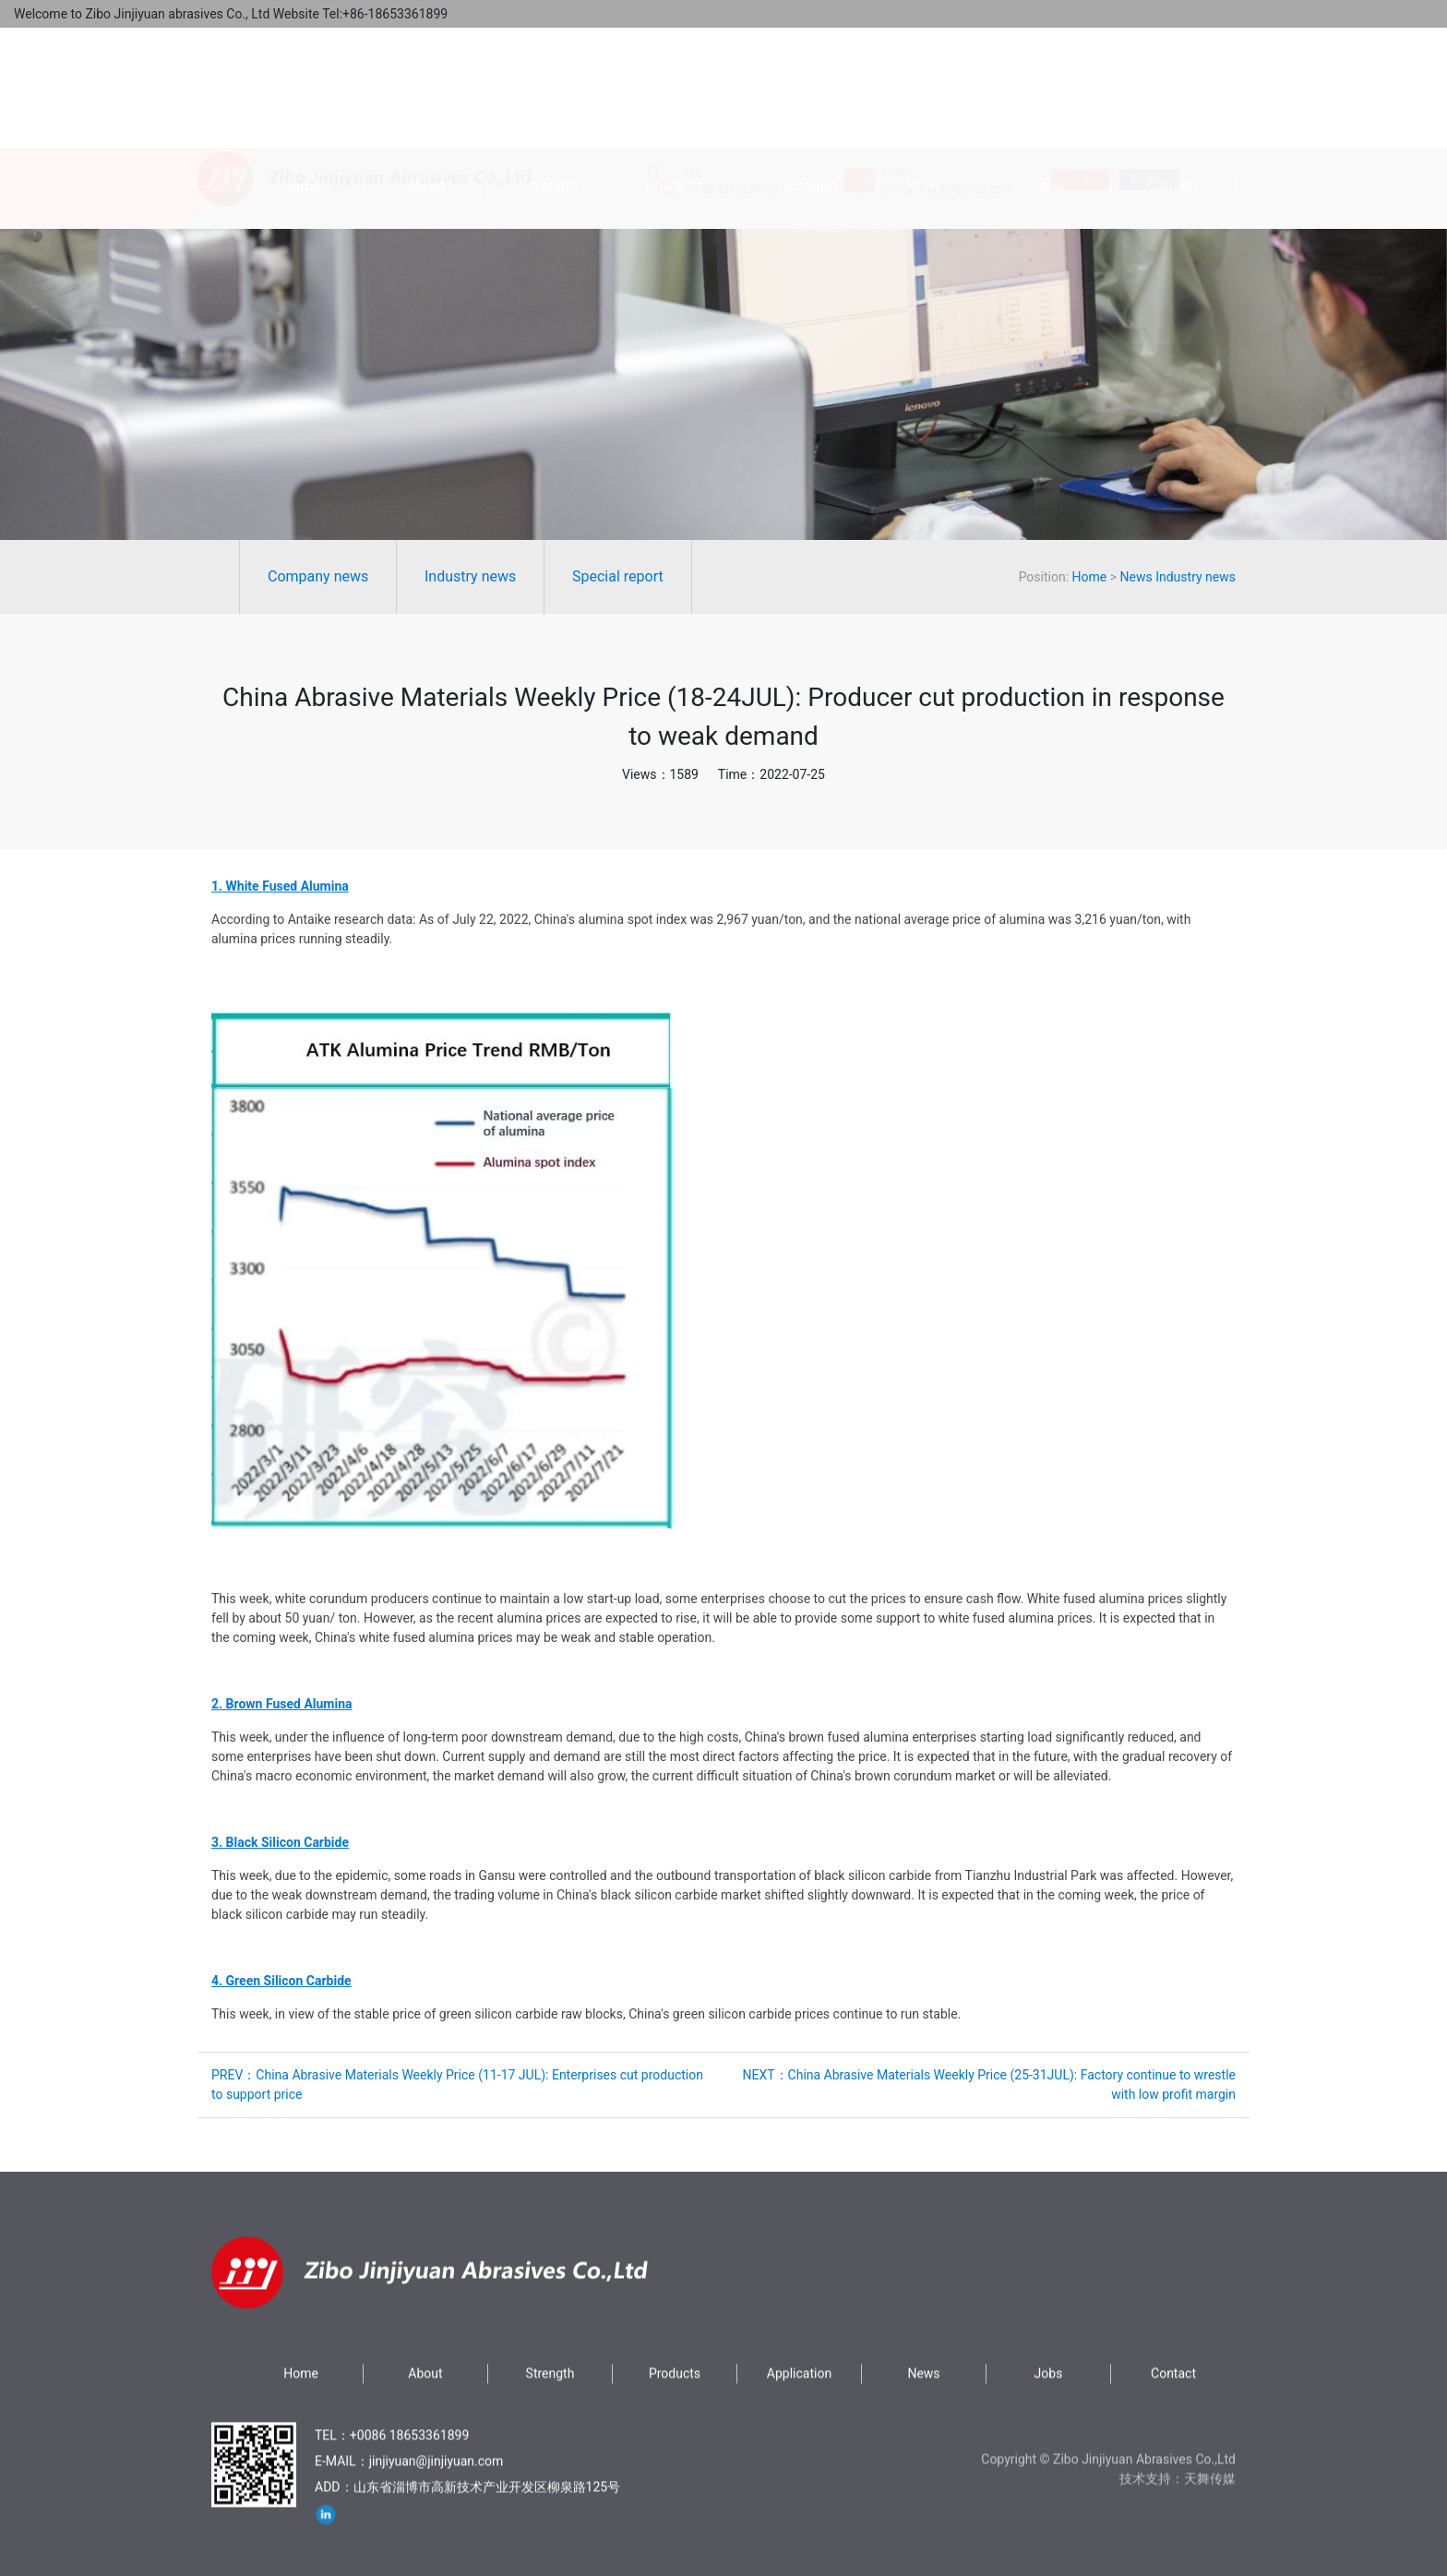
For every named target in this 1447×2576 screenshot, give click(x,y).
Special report (307, 576)
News (923, 186)
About (426, 186)
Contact (1173, 186)
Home (300, 186)
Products (674, 186)
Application (799, 186)
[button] (442, 1269)
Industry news (160, 576)
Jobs (1048, 186)
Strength (550, 186)
